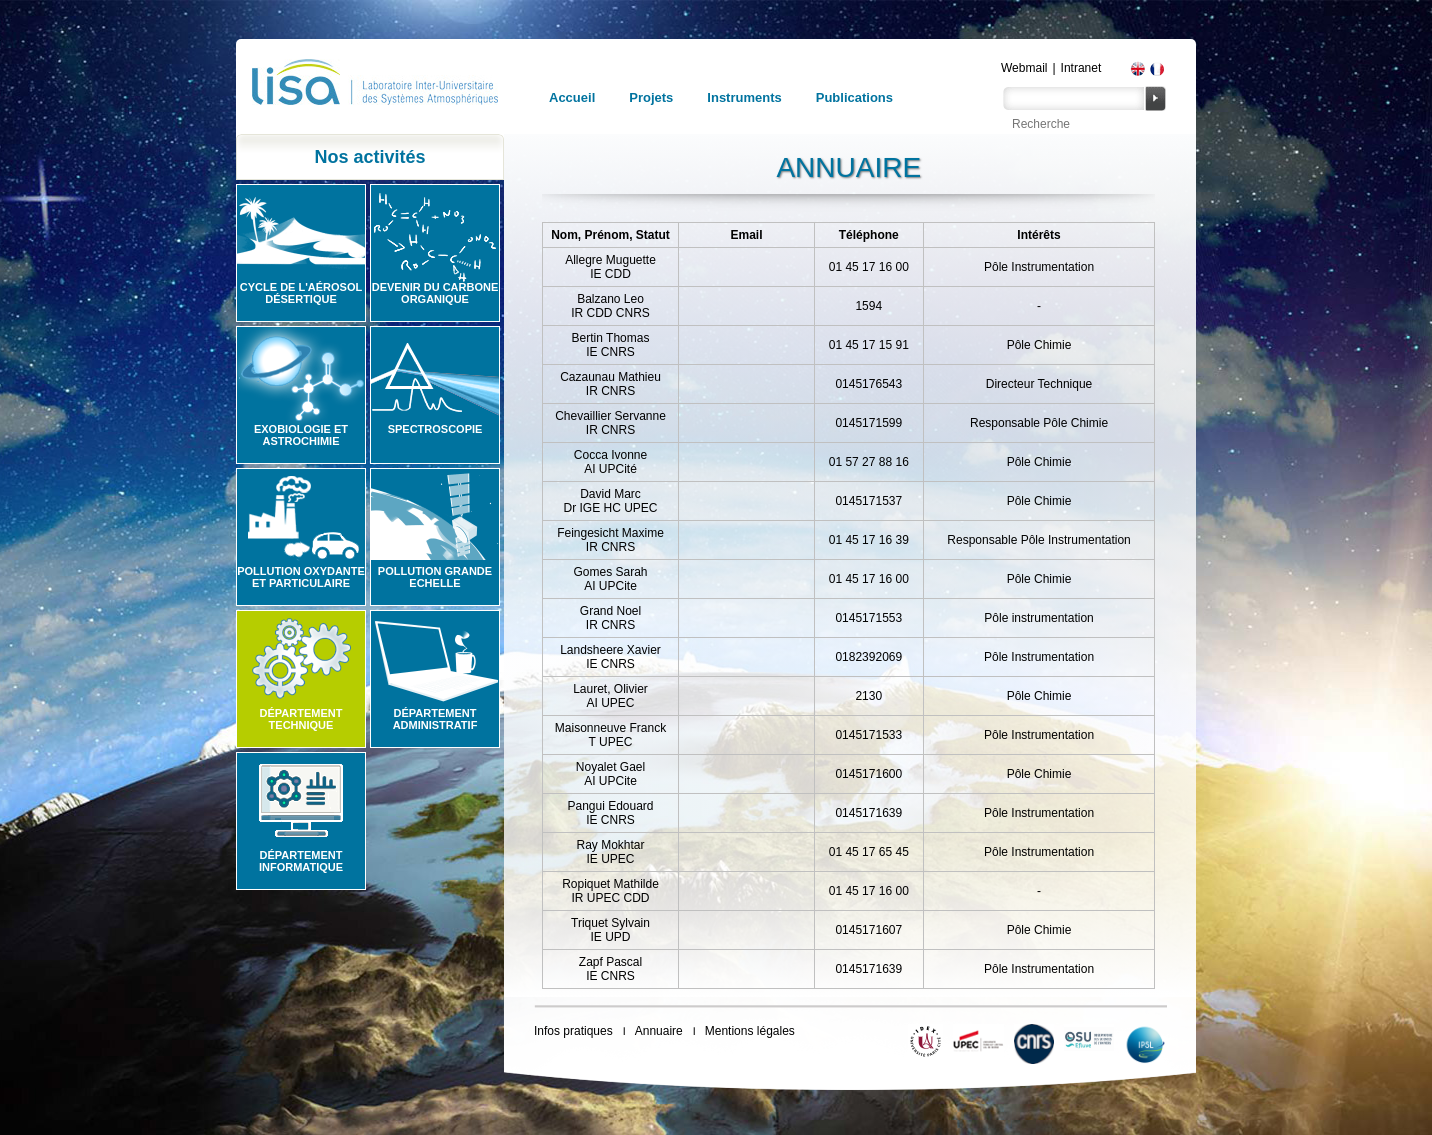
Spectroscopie (435, 429)
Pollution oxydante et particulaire (301, 577)
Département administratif (435, 719)
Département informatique (301, 861)
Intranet (1081, 68)
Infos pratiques (573, 1031)
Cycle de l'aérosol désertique (301, 293)
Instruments (744, 97)
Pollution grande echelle (435, 577)
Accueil (572, 97)
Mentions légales (750, 1031)
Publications (854, 97)
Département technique (301, 719)
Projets (651, 97)
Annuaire (659, 1031)
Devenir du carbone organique (435, 293)
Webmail (1024, 68)
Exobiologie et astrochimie (301, 435)
